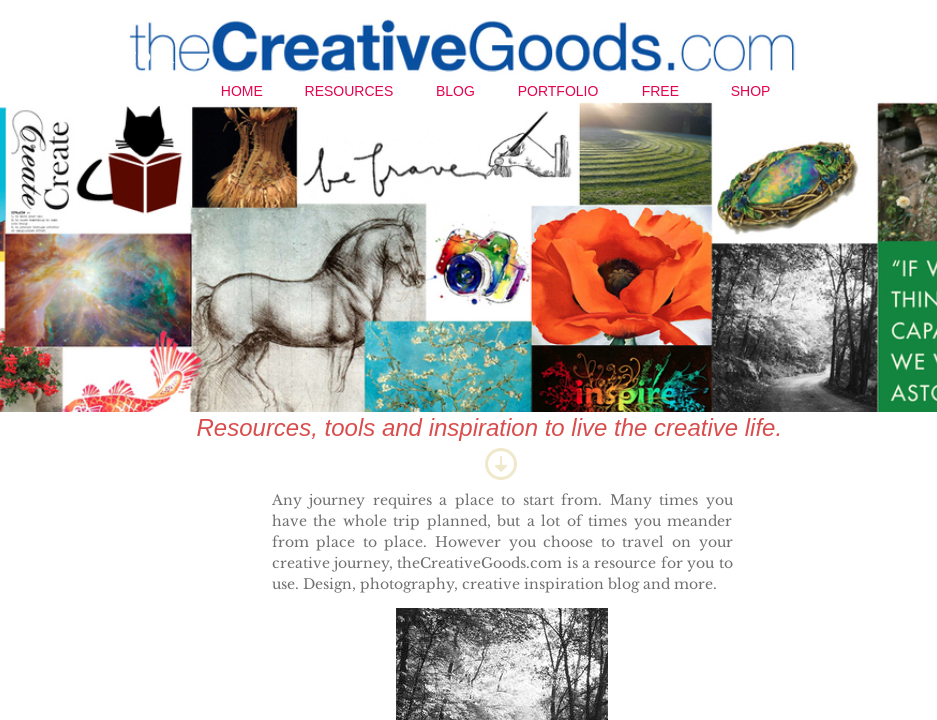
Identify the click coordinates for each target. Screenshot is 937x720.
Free (660, 91)
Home (242, 91)
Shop (751, 91)
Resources (349, 91)
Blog (455, 91)
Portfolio (558, 91)
